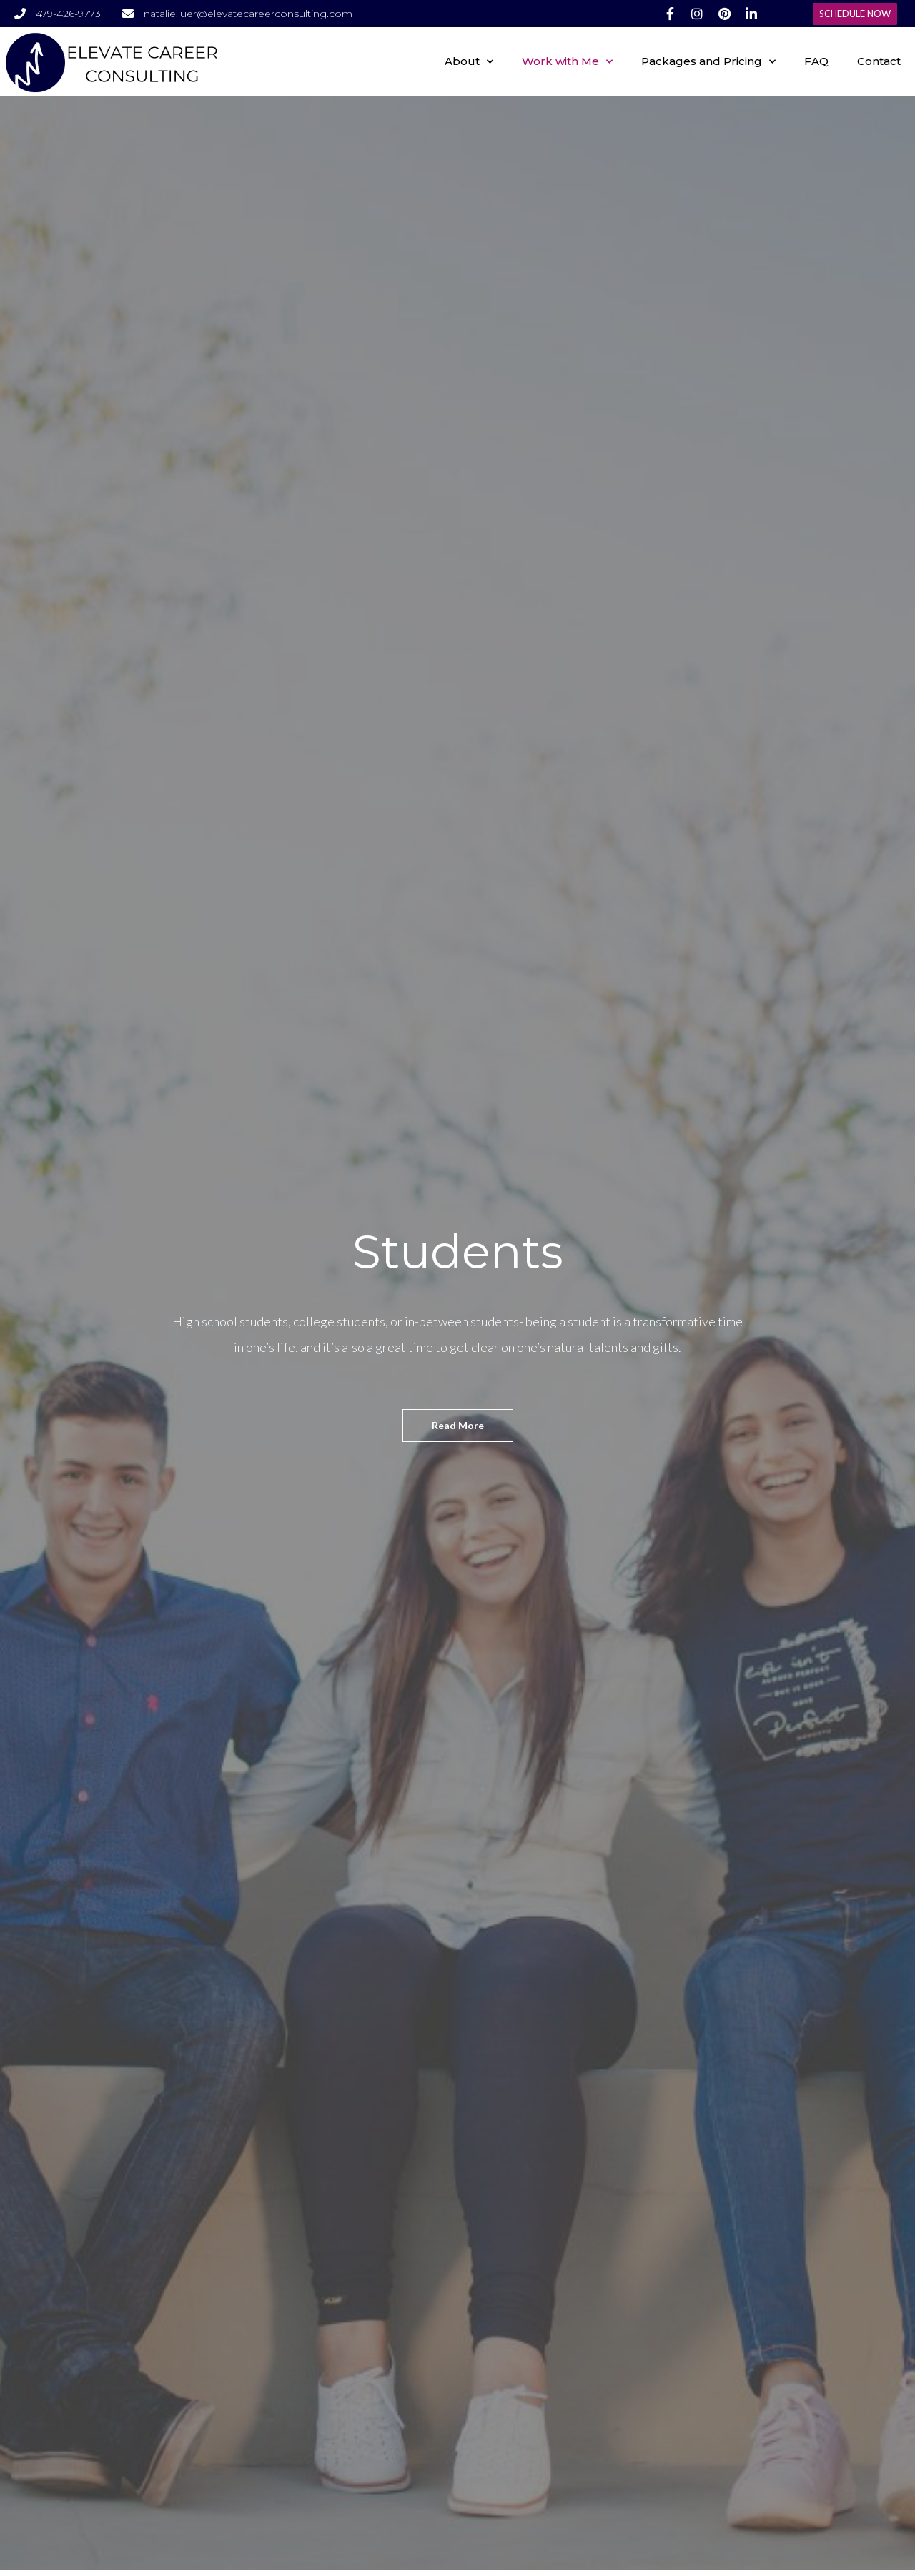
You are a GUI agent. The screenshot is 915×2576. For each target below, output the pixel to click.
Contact (879, 61)
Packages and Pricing (708, 62)
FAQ (816, 61)
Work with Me (567, 62)
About (469, 62)
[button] (855, 14)
